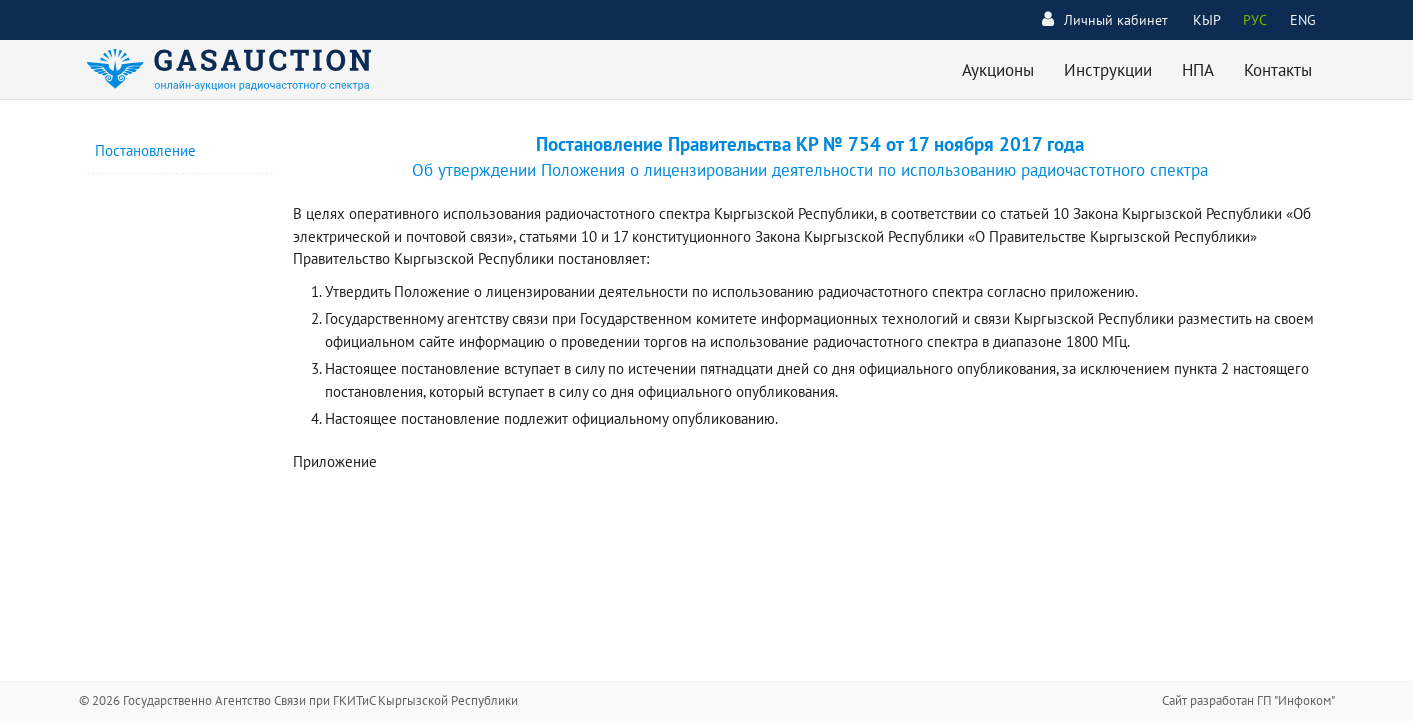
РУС (1255, 20)
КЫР (1207, 20)
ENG (1303, 20)
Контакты (1278, 70)
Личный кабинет (1105, 19)
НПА (1198, 70)
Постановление (145, 150)
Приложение (335, 461)
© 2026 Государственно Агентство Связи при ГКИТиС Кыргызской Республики (298, 700)
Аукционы (998, 70)
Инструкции (1108, 70)
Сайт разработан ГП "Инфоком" (1248, 700)
